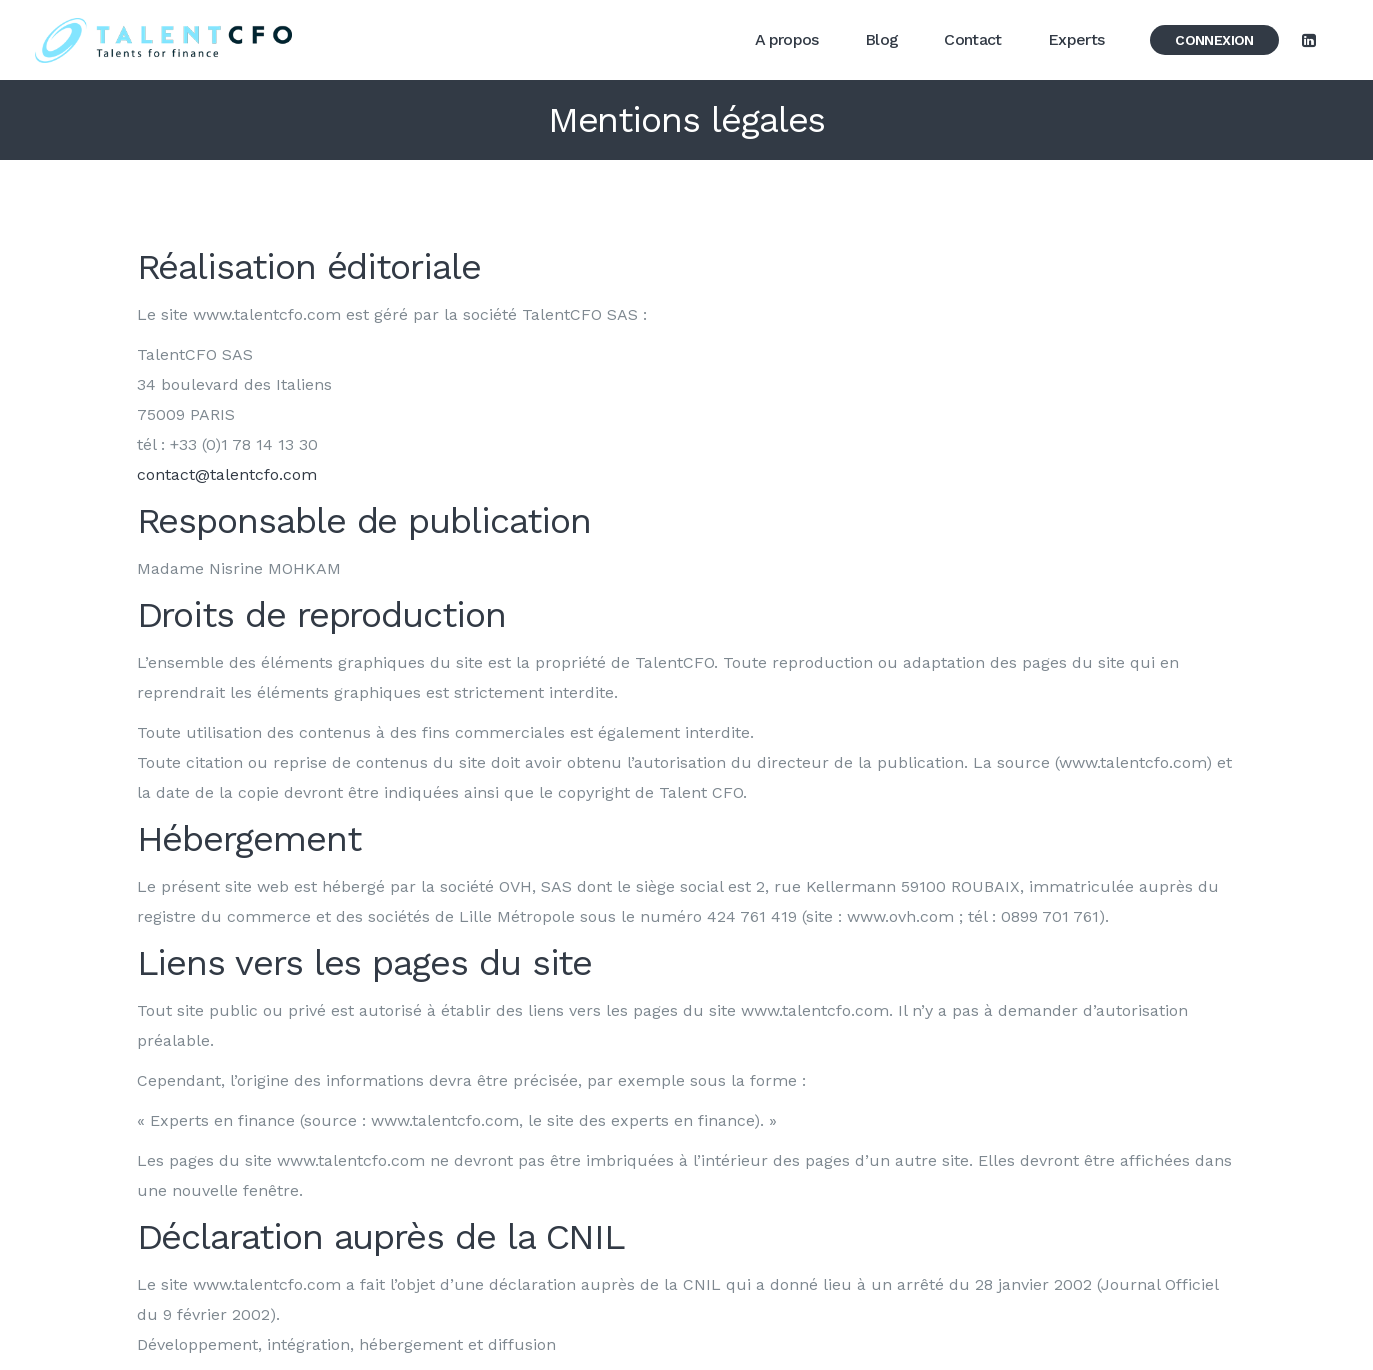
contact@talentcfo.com (227, 474)
